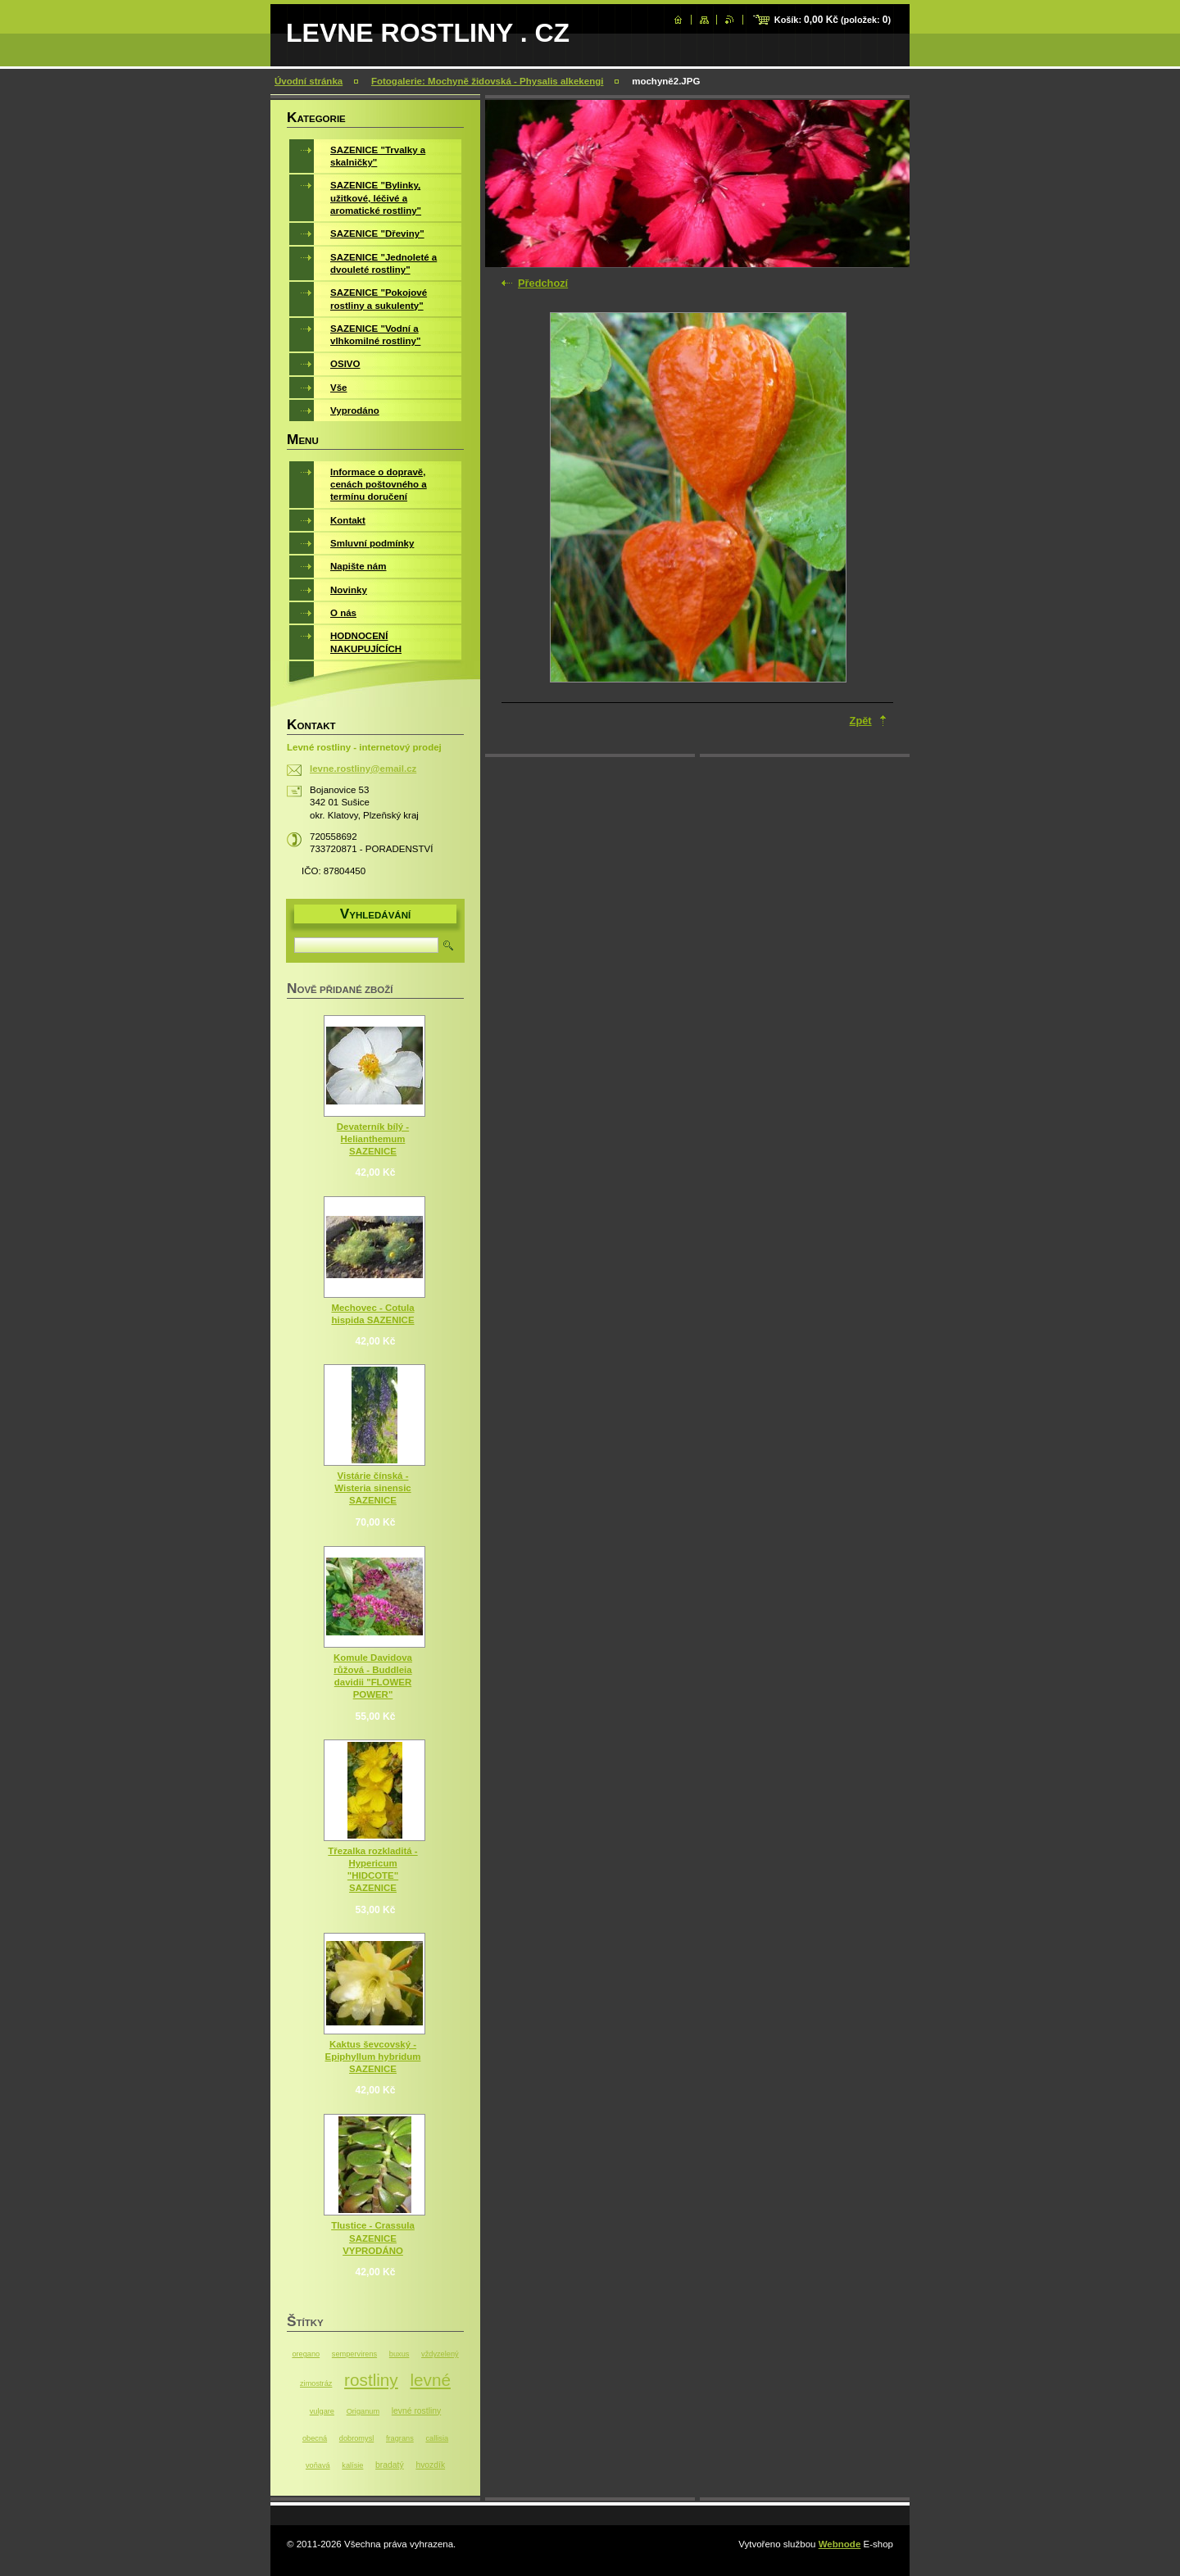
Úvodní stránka (309, 81)
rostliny (371, 2379)
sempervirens (354, 2354)
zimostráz (316, 2383)
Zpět (861, 720)
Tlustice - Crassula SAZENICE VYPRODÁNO (373, 2237)
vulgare (322, 2411)
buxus (399, 2354)
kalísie (352, 2465)
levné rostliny (416, 2410)
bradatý (389, 2464)
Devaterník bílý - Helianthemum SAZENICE (373, 1139)
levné (430, 2379)
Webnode (840, 2544)
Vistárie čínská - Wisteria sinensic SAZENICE (372, 1488)
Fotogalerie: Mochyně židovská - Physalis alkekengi (487, 81)
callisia (436, 2438)
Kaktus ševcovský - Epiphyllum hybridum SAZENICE (373, 2056)
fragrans (400, 2438)
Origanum (363, 2411)
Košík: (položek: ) (832, 20)
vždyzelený (440, 2354)
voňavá (318, 2465)
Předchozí (543, 283)
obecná (314, 2438)
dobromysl (356, 2438)
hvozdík (430, 2464)
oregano (306, 2354)
